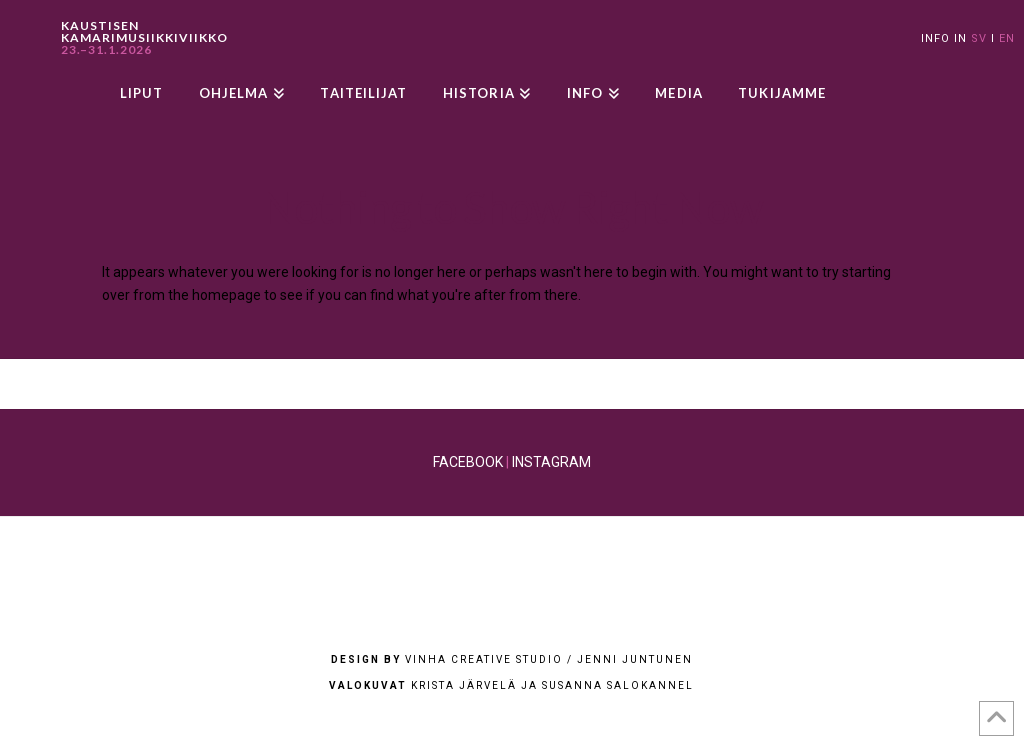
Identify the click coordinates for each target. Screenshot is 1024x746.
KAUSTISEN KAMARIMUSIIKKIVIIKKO (144, 38)
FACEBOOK (468, 462)
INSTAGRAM (551, 462)
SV (979, 38)
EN (1007, 38)
